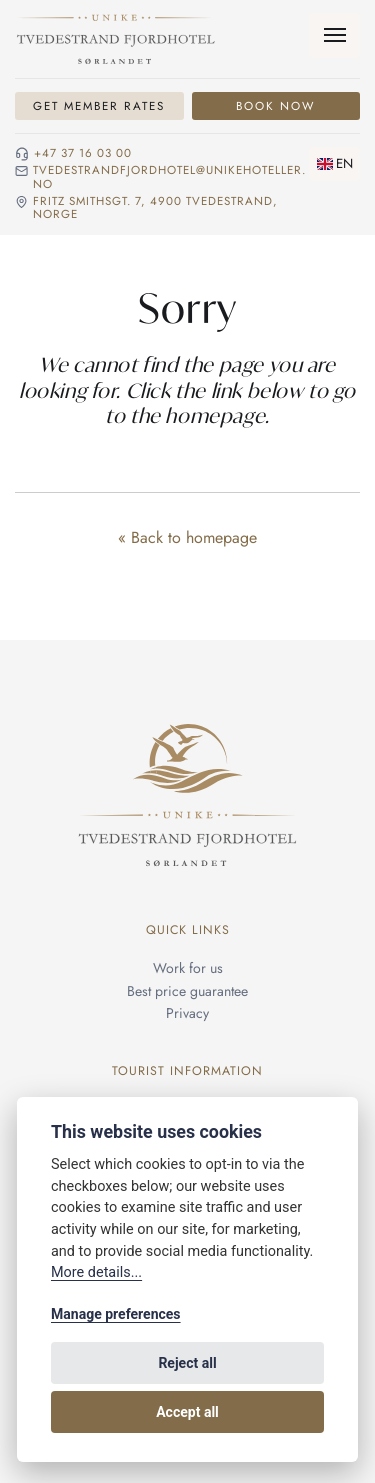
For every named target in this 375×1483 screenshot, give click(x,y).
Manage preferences (116, 1314)
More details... (96, 1272)
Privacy (187, 1013)
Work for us (188, 968)
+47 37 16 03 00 (83, 154)
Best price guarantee (187, 991)
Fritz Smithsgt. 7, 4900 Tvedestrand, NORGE (155, 209)
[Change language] (334, 164)
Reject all (187, 1363)
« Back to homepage (187, 537)
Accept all (187, 1412)
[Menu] (334, 35)
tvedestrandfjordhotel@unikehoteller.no (169, 178)
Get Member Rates (99, 106)
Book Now (275, 106)
